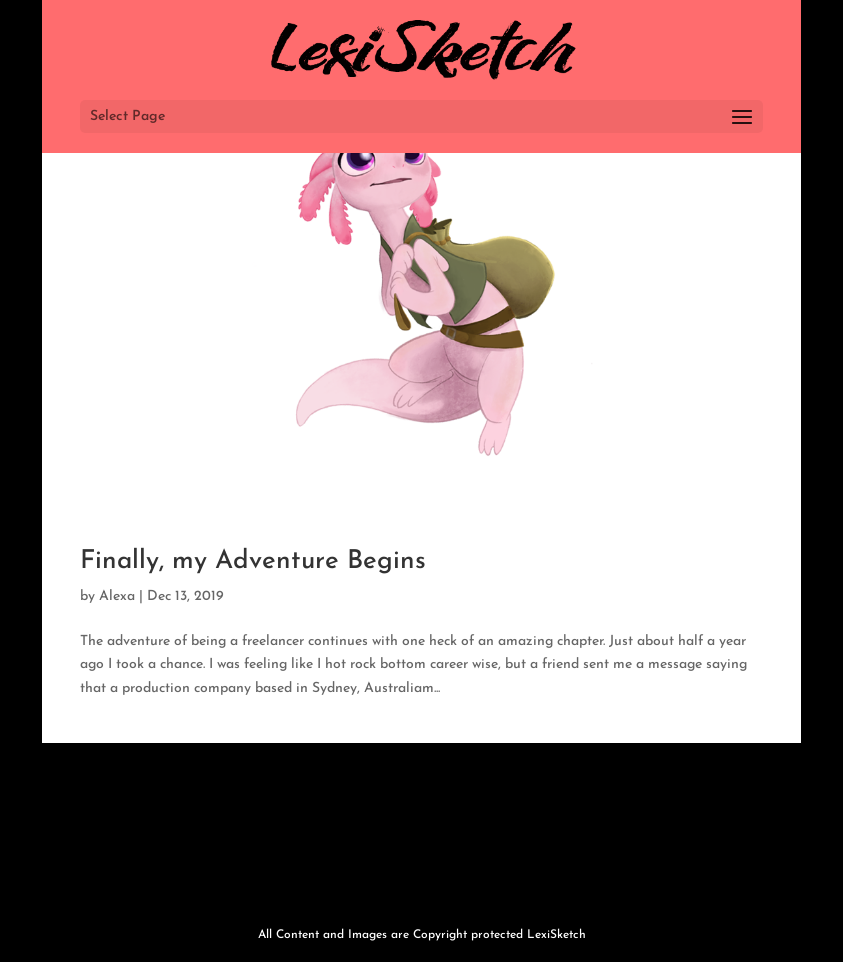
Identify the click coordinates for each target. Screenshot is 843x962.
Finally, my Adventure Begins (253, 561)
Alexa (117, 596)
